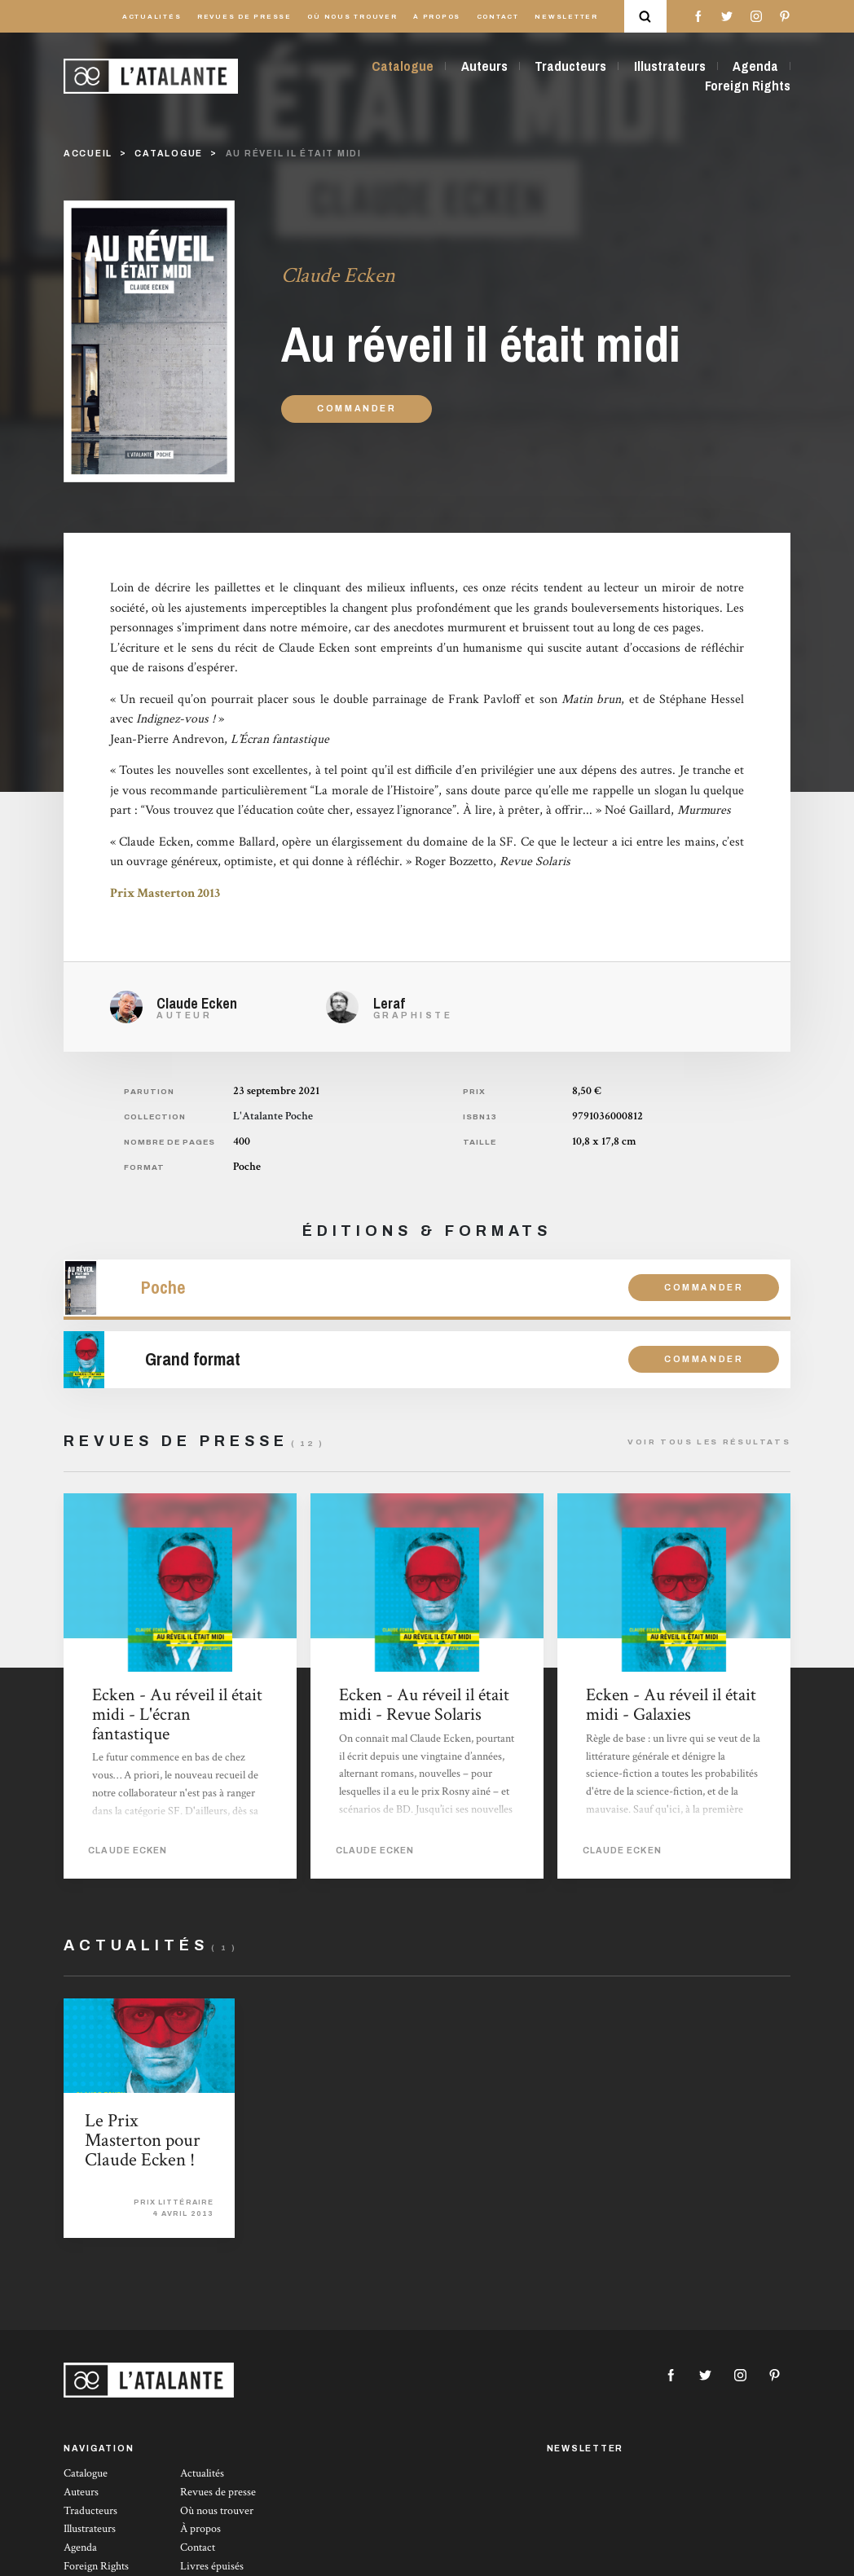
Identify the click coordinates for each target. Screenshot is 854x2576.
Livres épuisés (212, 2566)
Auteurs (484, 66)
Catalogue (403, 66)
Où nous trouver (352, 16)
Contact (498, 16)
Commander (357, 408)
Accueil (88, 153)
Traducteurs (570, 66)
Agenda (755, 66)
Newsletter (566, 16)
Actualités (152, 16)
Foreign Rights (747, 86)
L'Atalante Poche (273, 1116)
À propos (436, 16)
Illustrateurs (670, 66)
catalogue (168, 153)
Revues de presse (244, 16)
